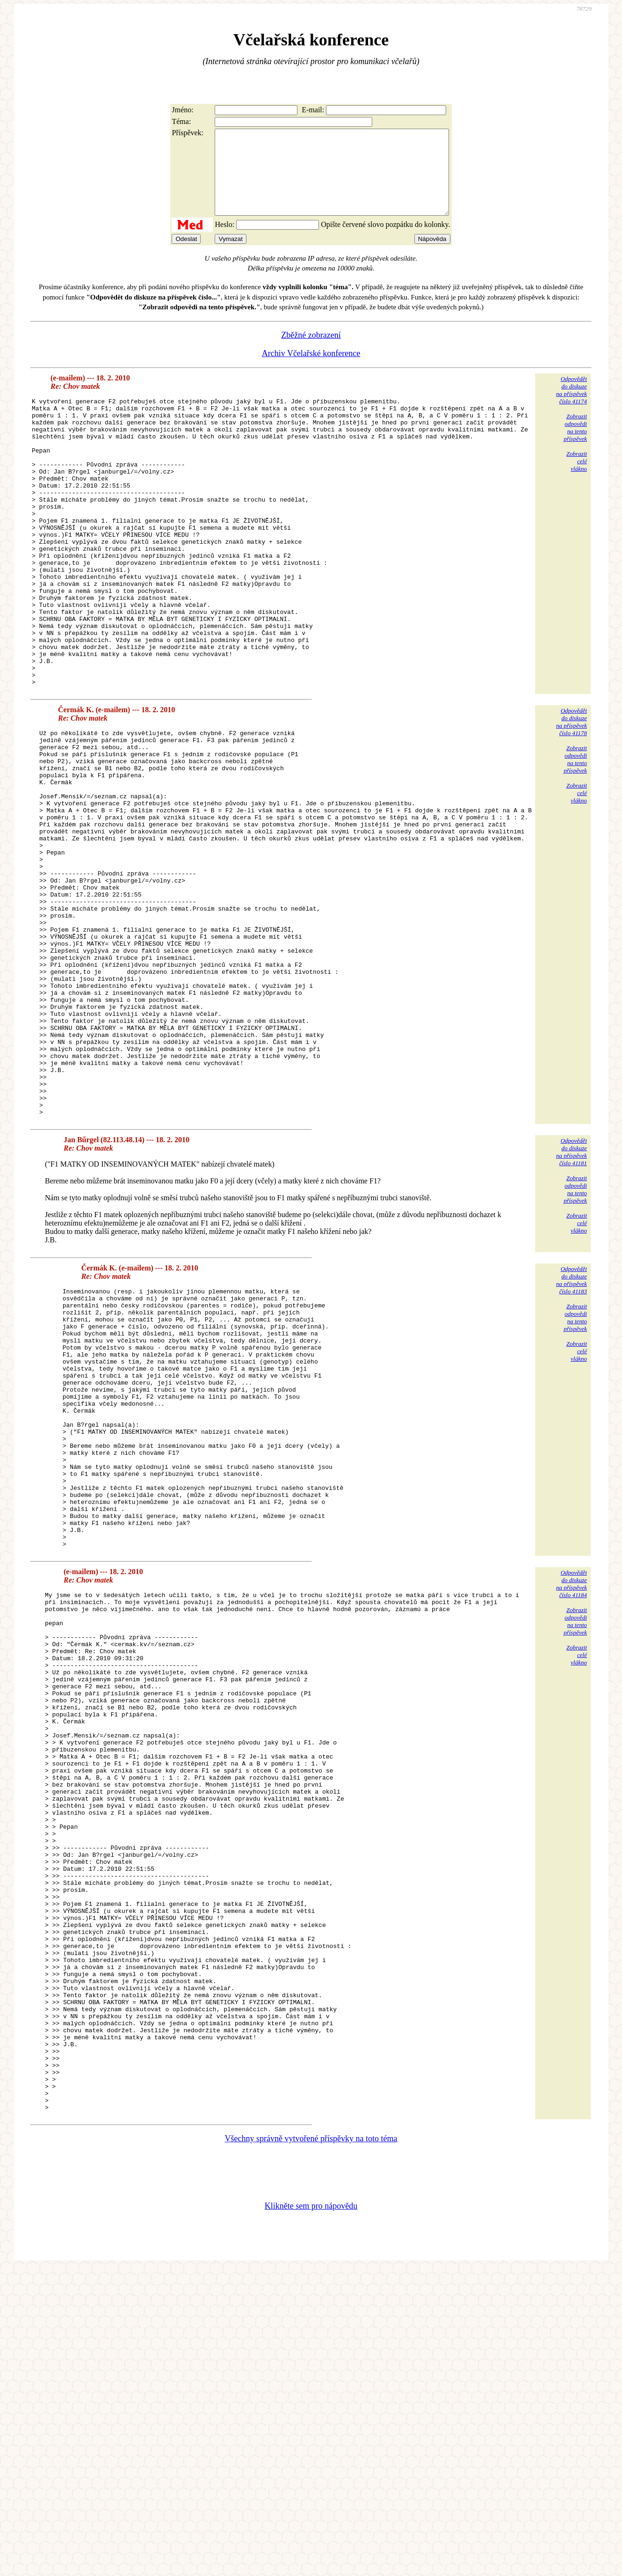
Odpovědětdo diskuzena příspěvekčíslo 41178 (571, 796)
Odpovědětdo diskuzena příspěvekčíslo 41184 (571, 1787)
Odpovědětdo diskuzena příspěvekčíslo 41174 (571, 407)
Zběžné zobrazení (310, 352)
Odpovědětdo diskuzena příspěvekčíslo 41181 (571, 1303)
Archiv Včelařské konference (311, 370)
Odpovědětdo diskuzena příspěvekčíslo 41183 (571, 1431)
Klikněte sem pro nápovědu (311, 2513)
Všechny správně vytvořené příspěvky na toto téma (311, 2446)
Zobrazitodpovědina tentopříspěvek (575, 444)
